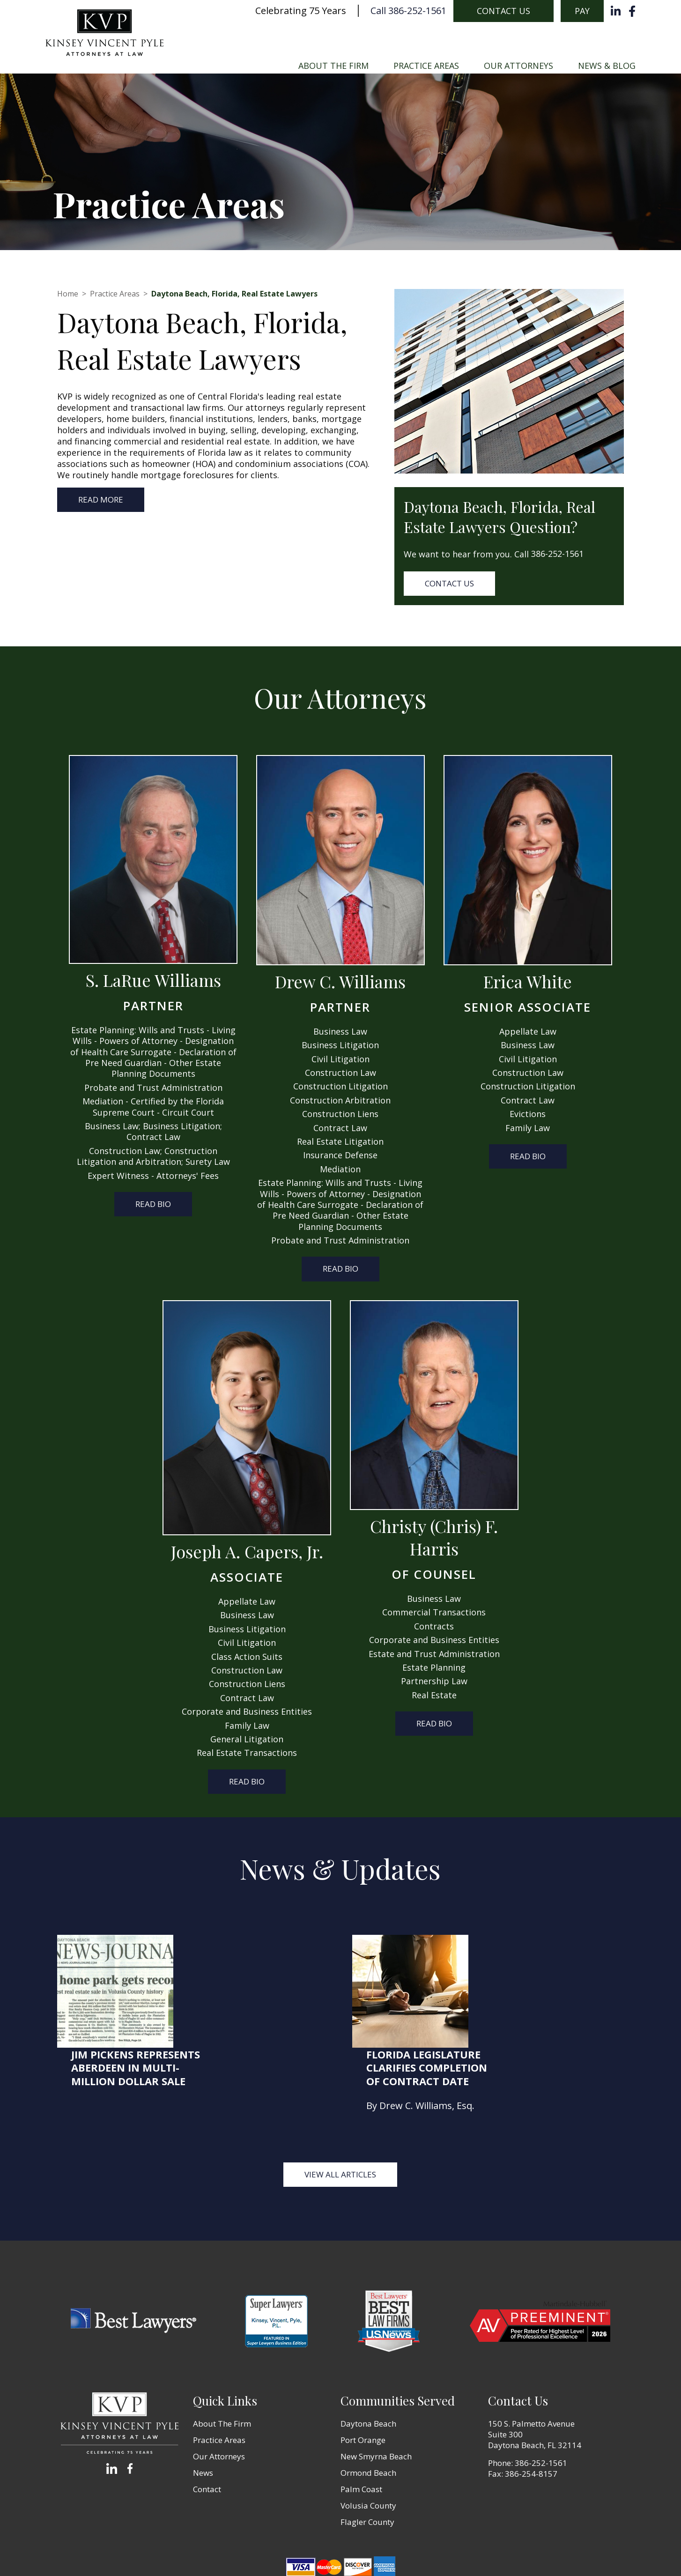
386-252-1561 (557, 553)
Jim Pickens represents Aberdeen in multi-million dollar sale (257, 1955)
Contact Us (503, 10)
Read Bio (153, 1204)
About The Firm (333, 65)
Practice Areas (426, 65)
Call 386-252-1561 (408, 11)
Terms (362, 2552)
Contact (207, 2417)
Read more (100, 499)
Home (67, 294)
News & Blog (607, 65)
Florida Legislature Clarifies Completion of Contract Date (549, 1955)
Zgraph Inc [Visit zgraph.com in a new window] (445, 2552)
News (203, 2401)
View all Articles (340, 2102)
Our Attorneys (518, 65)
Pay (582, 10)
